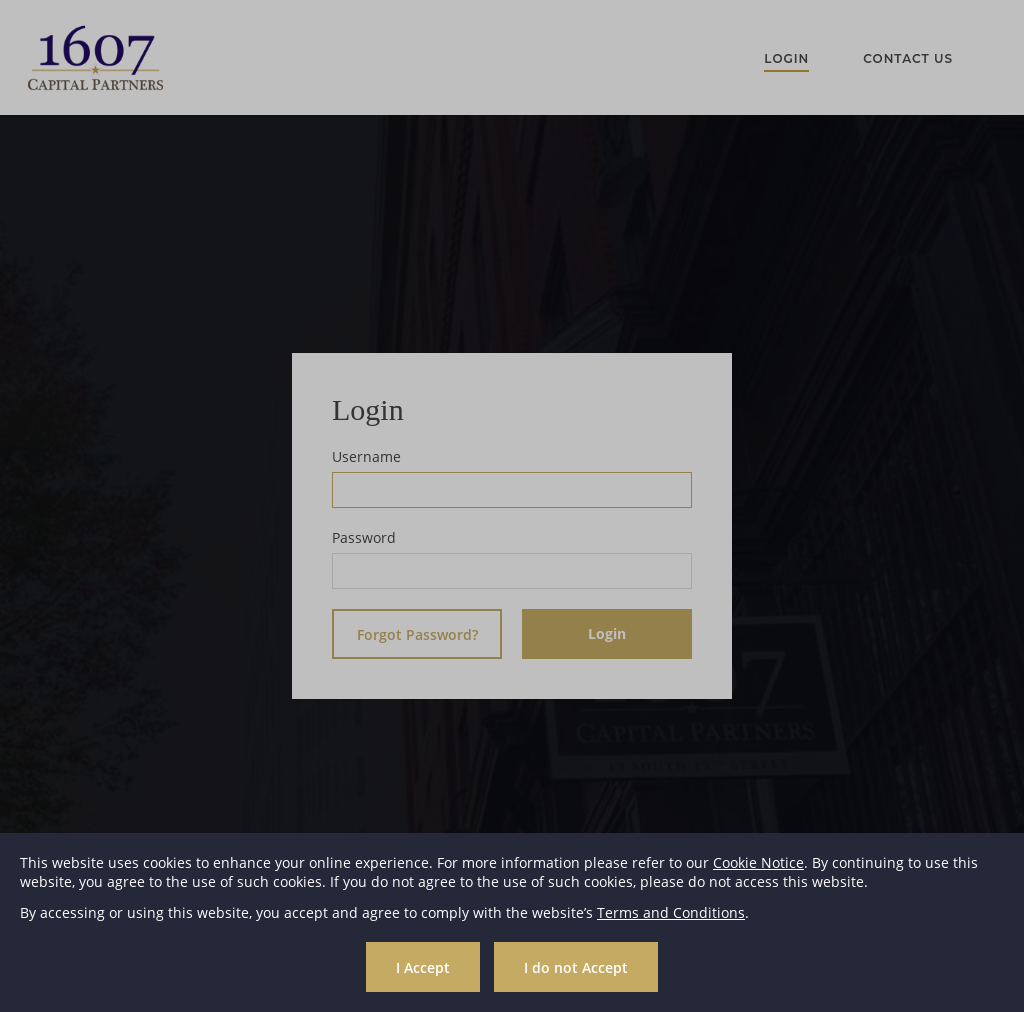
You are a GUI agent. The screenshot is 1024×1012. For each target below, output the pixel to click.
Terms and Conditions (671, 912)
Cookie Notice (758, 862)
